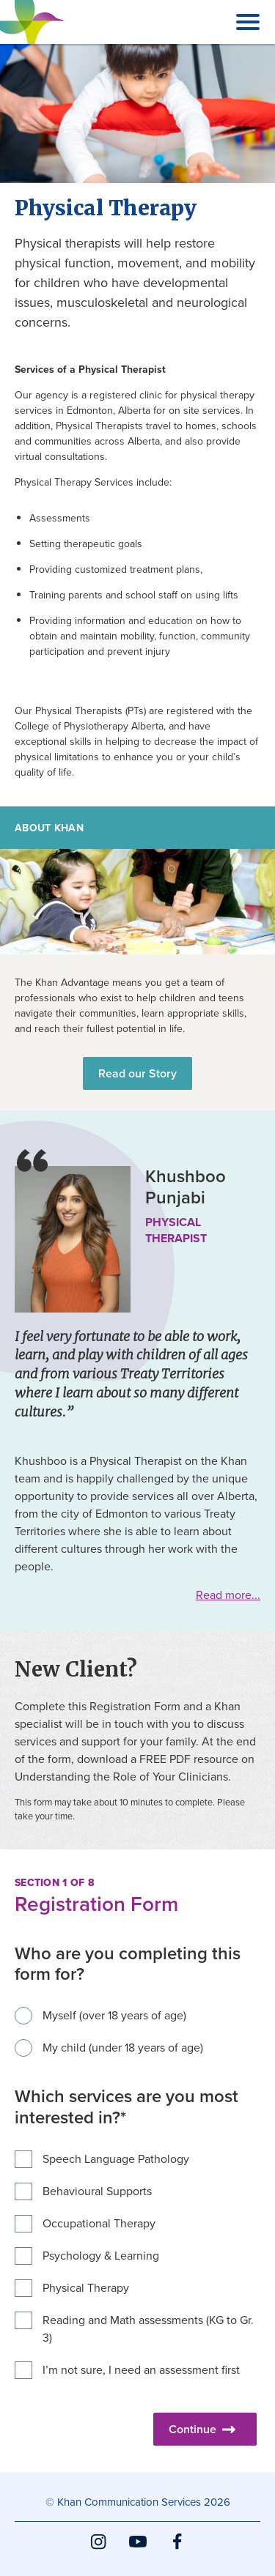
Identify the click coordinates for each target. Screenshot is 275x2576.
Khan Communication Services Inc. (32, 43)
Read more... (228, 1595)
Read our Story (137, 1073)
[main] (137, 1258)
